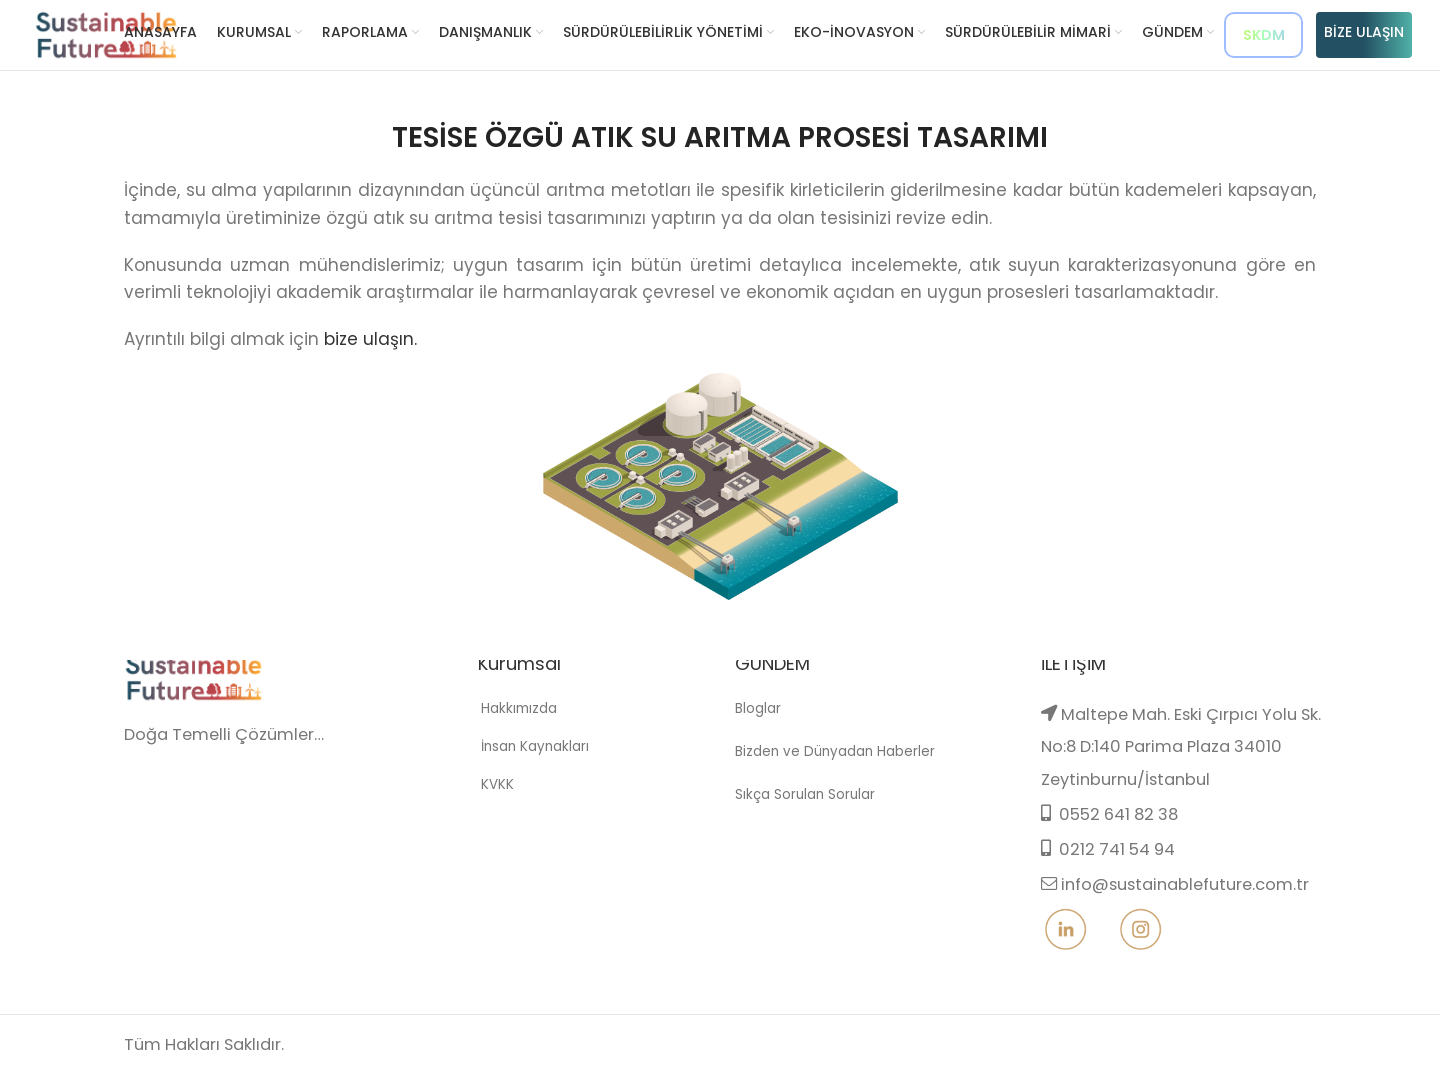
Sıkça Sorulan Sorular (804, 830)
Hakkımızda (509, 753)
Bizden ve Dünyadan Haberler (832, 792)
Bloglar (758, 753)
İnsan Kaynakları (524, 787)
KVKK (487, 820)
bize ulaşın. (370, 339)
